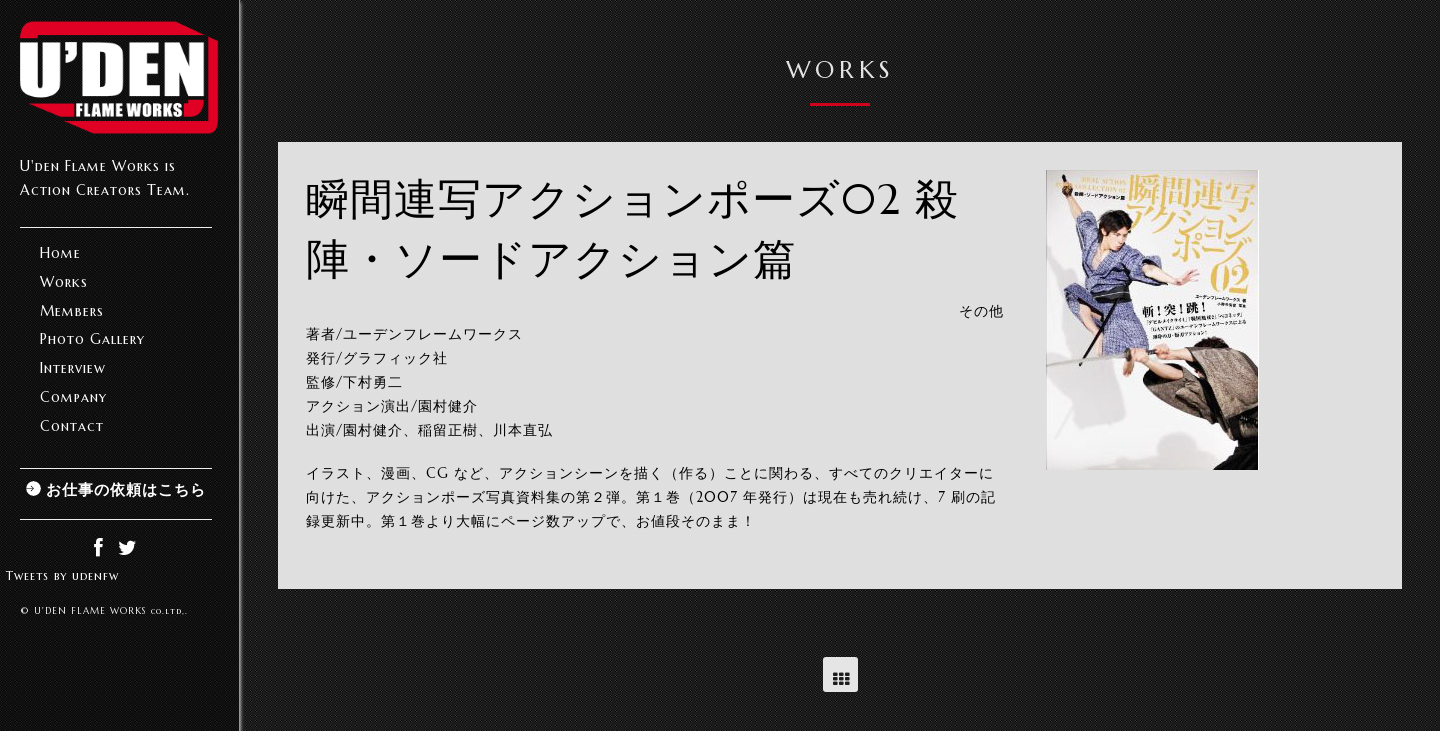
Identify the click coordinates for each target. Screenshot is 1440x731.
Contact (72, 426)
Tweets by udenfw (62, 575)
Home (60, 253)
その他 (981, 311)
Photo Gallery (92, 339)
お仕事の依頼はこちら (126, 489)
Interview (73, 368)
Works (64, 282)
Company (73, 397)
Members (72, 311)
